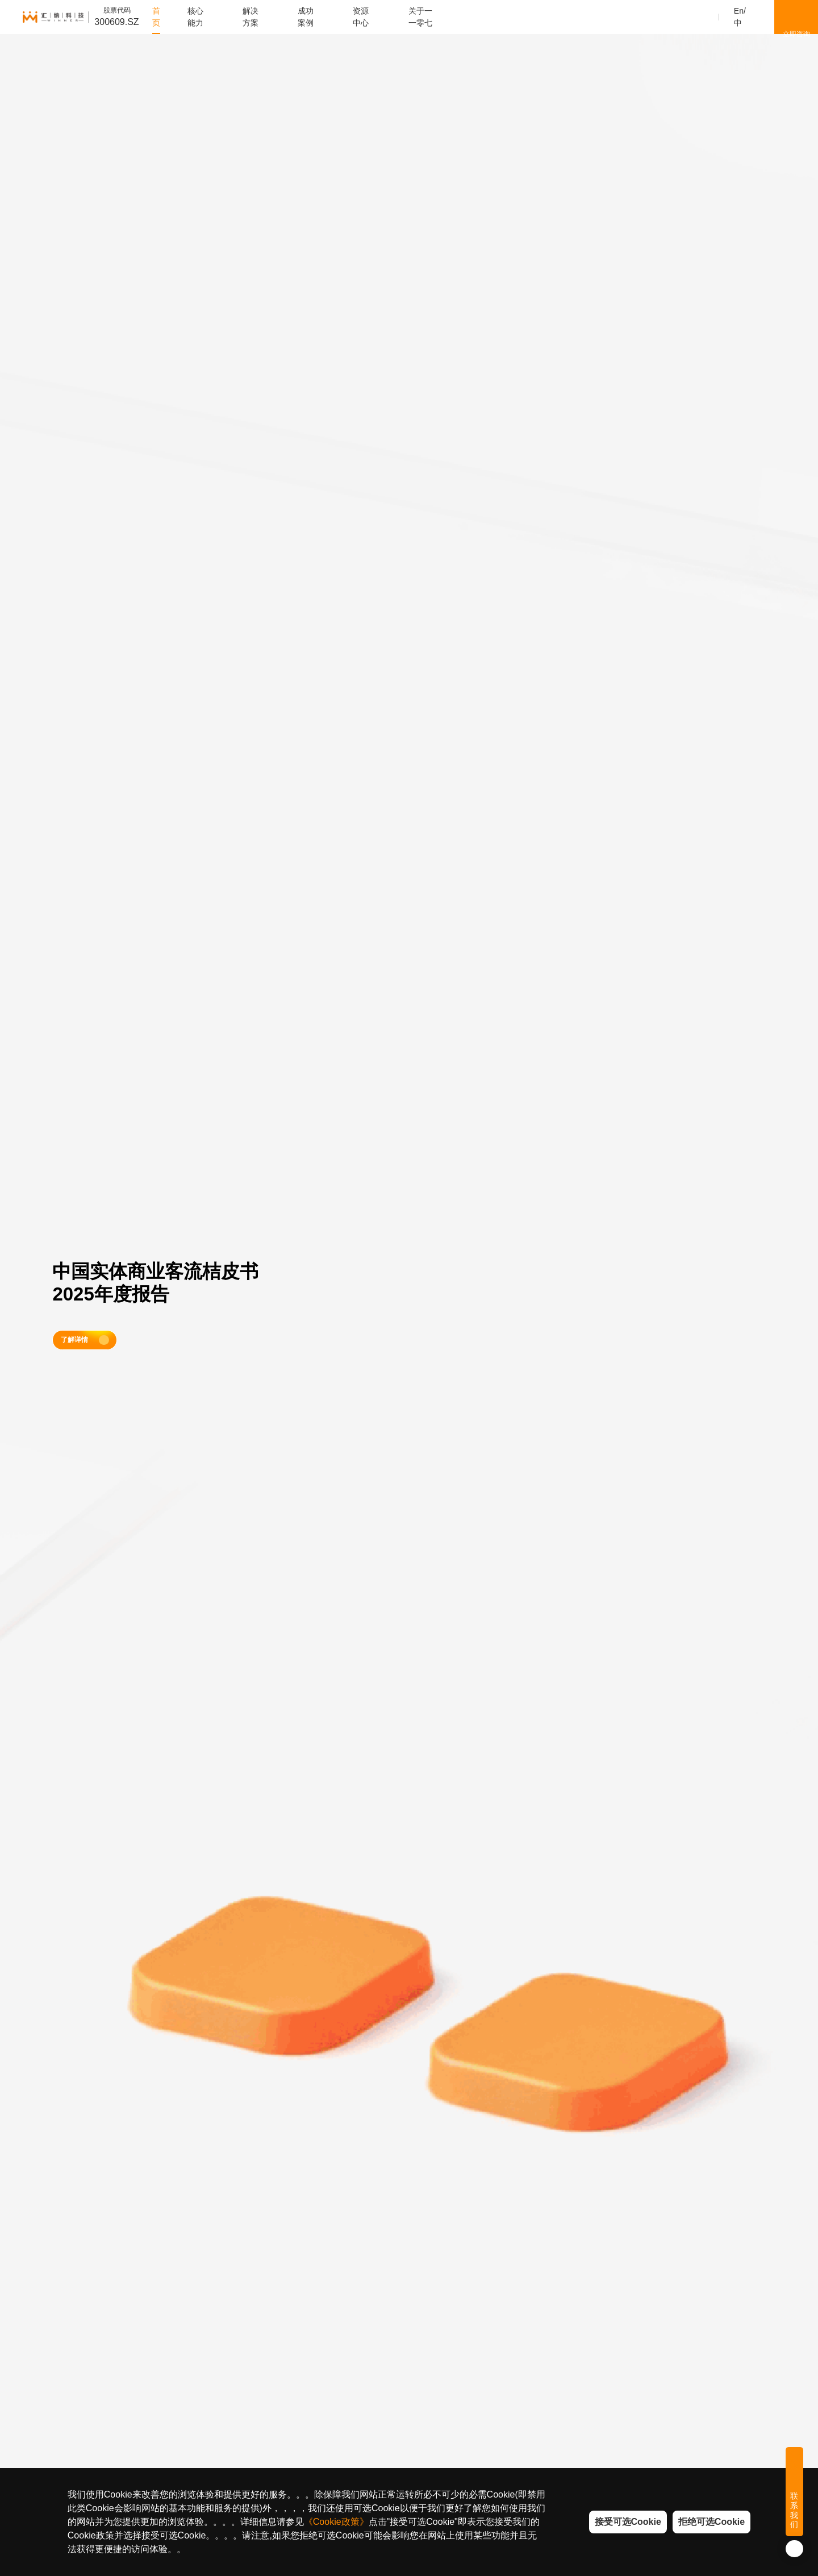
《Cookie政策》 (336, 2522)
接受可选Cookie (628, 2522)
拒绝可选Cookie (711, 2522)
